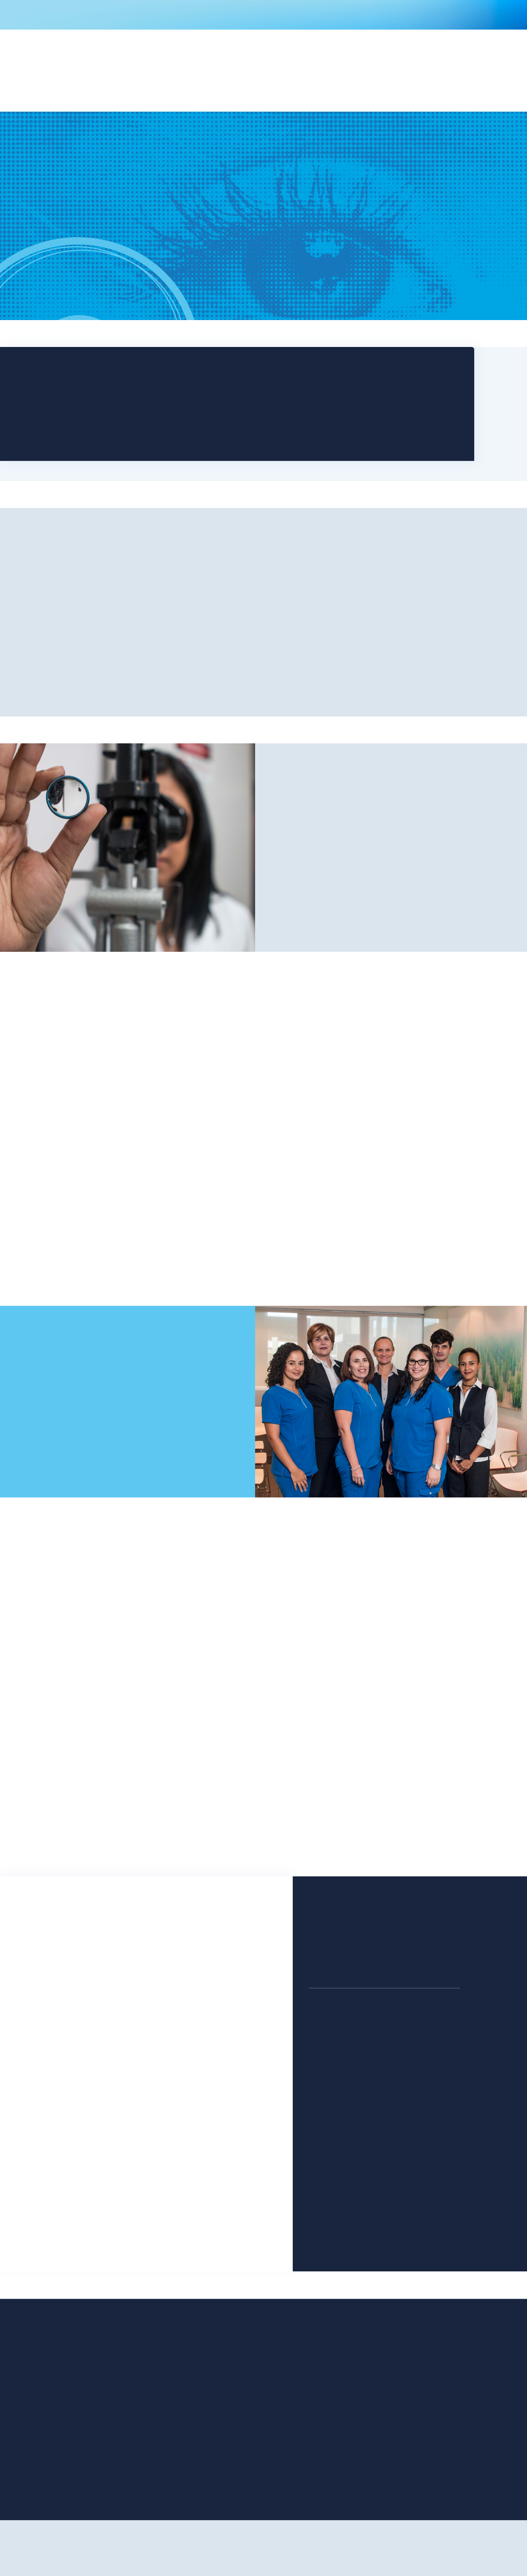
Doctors (93, 2443)
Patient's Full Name (66, 1950)
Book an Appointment (94, 264)
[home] (111, 83)
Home (90, 2393)
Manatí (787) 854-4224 (128, 410)
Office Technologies (171, 2393)
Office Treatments (107, 2430)
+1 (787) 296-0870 (337, 2046)
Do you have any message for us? (89, 2083)
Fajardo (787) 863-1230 (128, 431)
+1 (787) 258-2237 (423, 2209)
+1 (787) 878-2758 (337, 2209)
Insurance (157, 2418)
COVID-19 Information (263, 14)
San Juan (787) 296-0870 (131, 388)
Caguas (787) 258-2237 (129, 421)
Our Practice (127, 667)
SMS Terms (97, 2491)
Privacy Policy (162, 2467)
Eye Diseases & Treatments (181, 2430)
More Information (263, 1235)
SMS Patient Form (105, 2467)
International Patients (173, 2455)
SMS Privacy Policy (106, 2479)
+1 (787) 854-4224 (423, 2127)
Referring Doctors (168, 2443)
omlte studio (281, 2559)
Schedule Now (229, 396)
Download (348, 396)
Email (44, 1994)
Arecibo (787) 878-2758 (129, 442)
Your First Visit (163, 2406)
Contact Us (45, 1440)
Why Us (390, 879)
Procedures (97, 2418)
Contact (421, 77)
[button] (186, 76)
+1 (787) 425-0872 (423, 2046)
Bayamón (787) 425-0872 (131, 399)
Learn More (140, 1190)
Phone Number (59, 2039)
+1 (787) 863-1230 (336, 2127)
